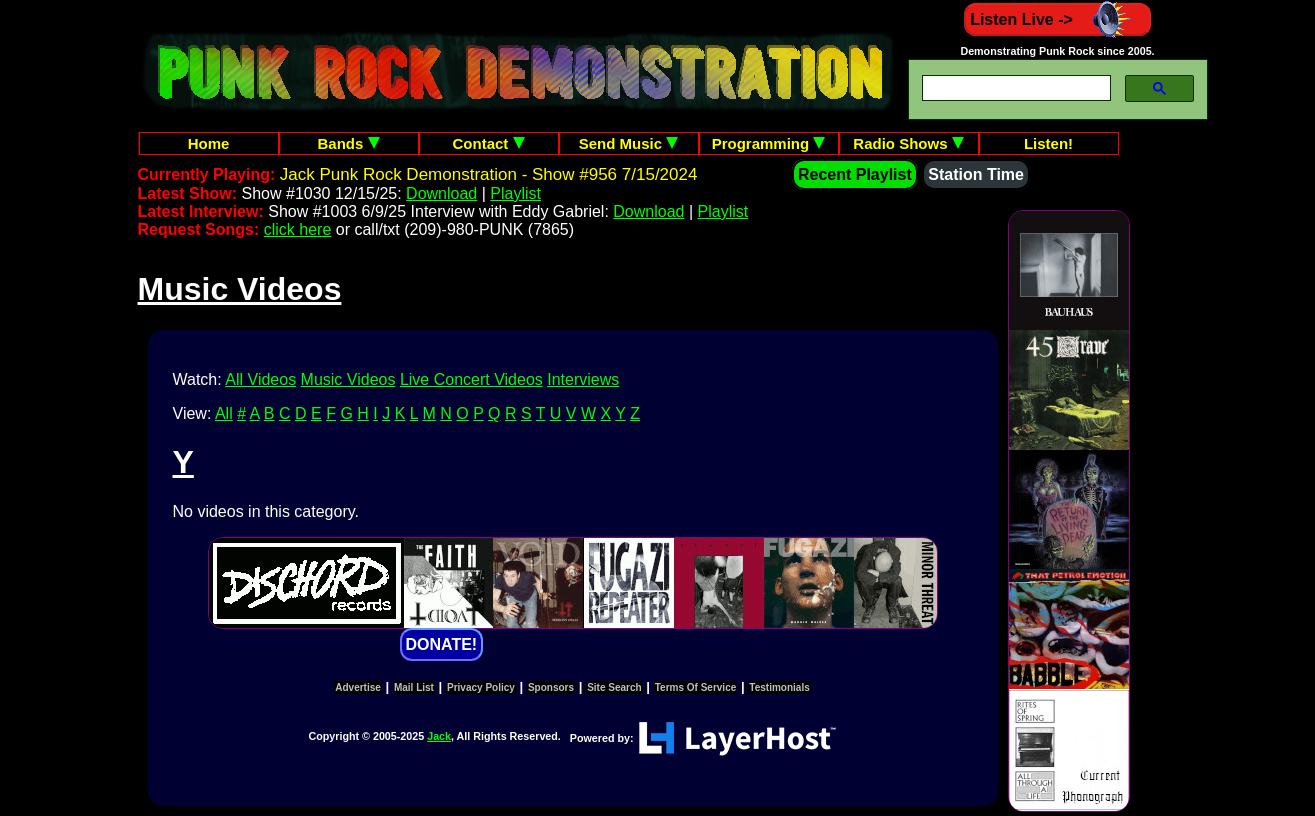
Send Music (629, 143)
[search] (1014, 88)
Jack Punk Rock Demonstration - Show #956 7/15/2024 (489, 174)
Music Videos (348, 379)
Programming (769, 143)
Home (209, 143)
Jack (439, 736)
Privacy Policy (481, 687)
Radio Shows (908, 143)
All (224, 413)
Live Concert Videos (471, 379)
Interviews (583, 379)
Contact (489, 143)
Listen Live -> (1057, 19)
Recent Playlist (855, 174)
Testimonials (779, 687)
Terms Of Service (696, 687)
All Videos (260, 379)
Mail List (414, 687)
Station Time (976, 174)
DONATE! (442, 644)
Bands (348, 143)
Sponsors (551, 687)
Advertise (358, 687)
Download (441, 193)
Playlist (515, 193)
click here (298, 229)
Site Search (614, 687)
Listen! (1048, 143)
